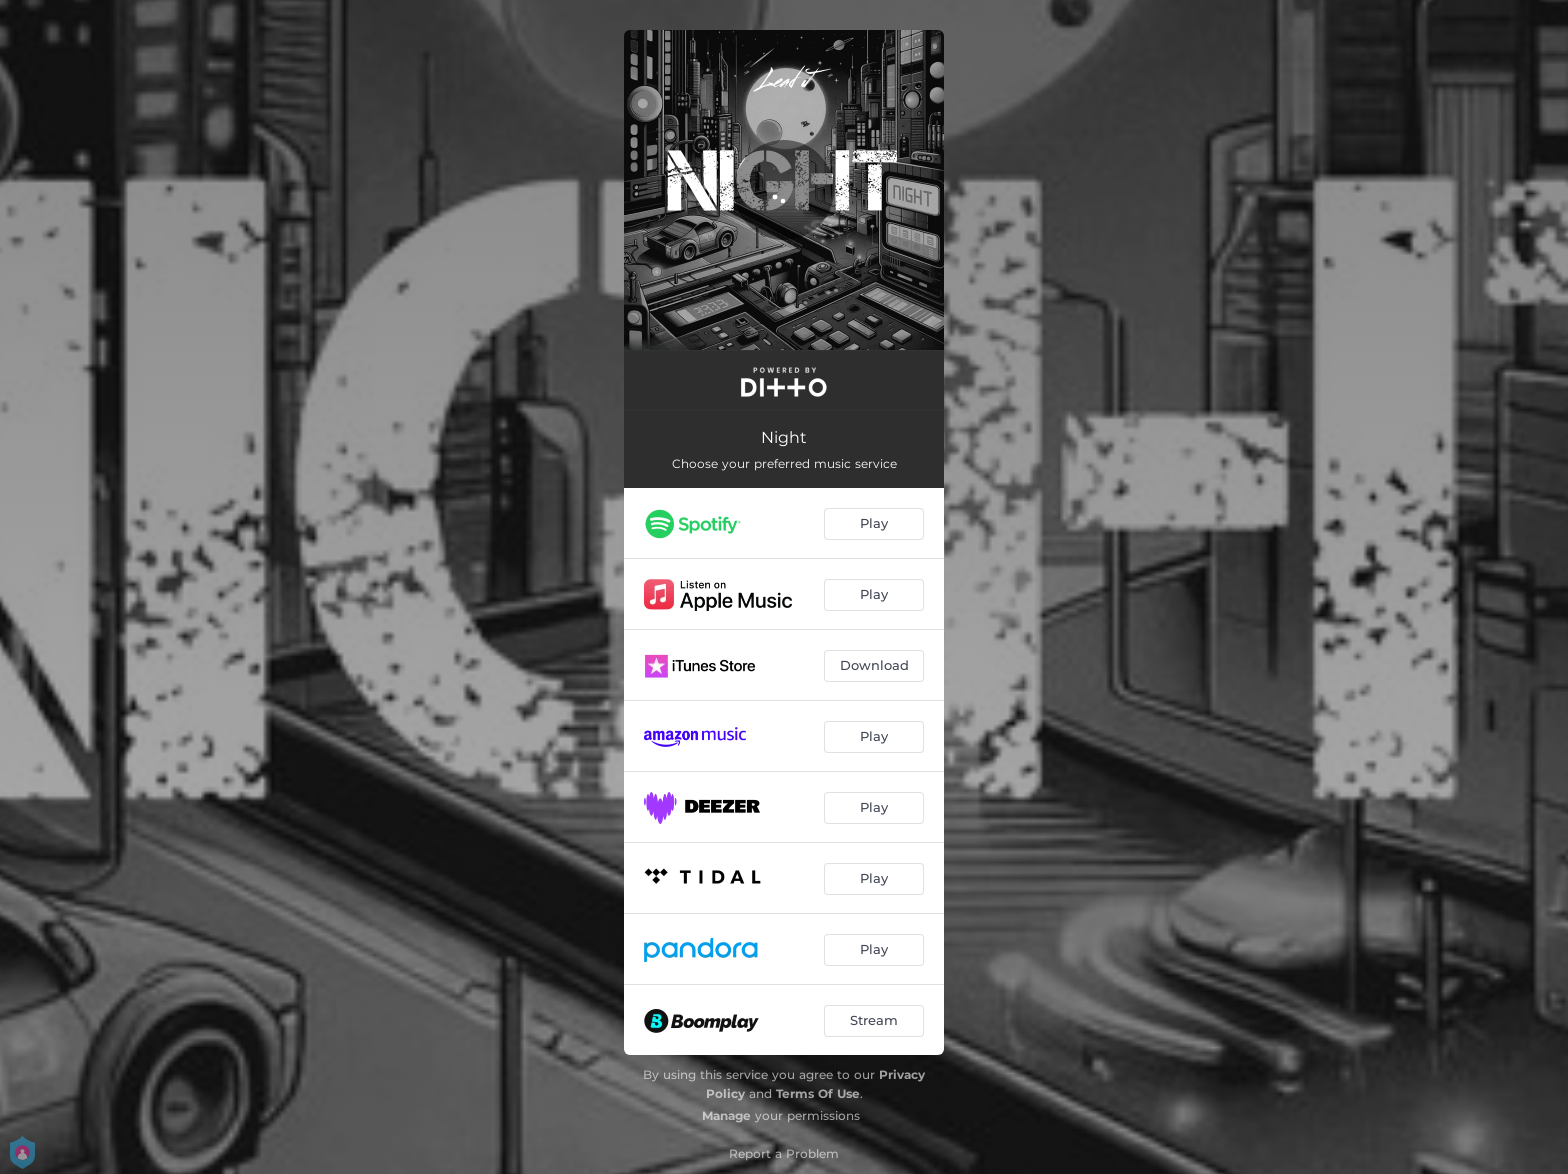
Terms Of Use (818, 1093)
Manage (726, 1115)
